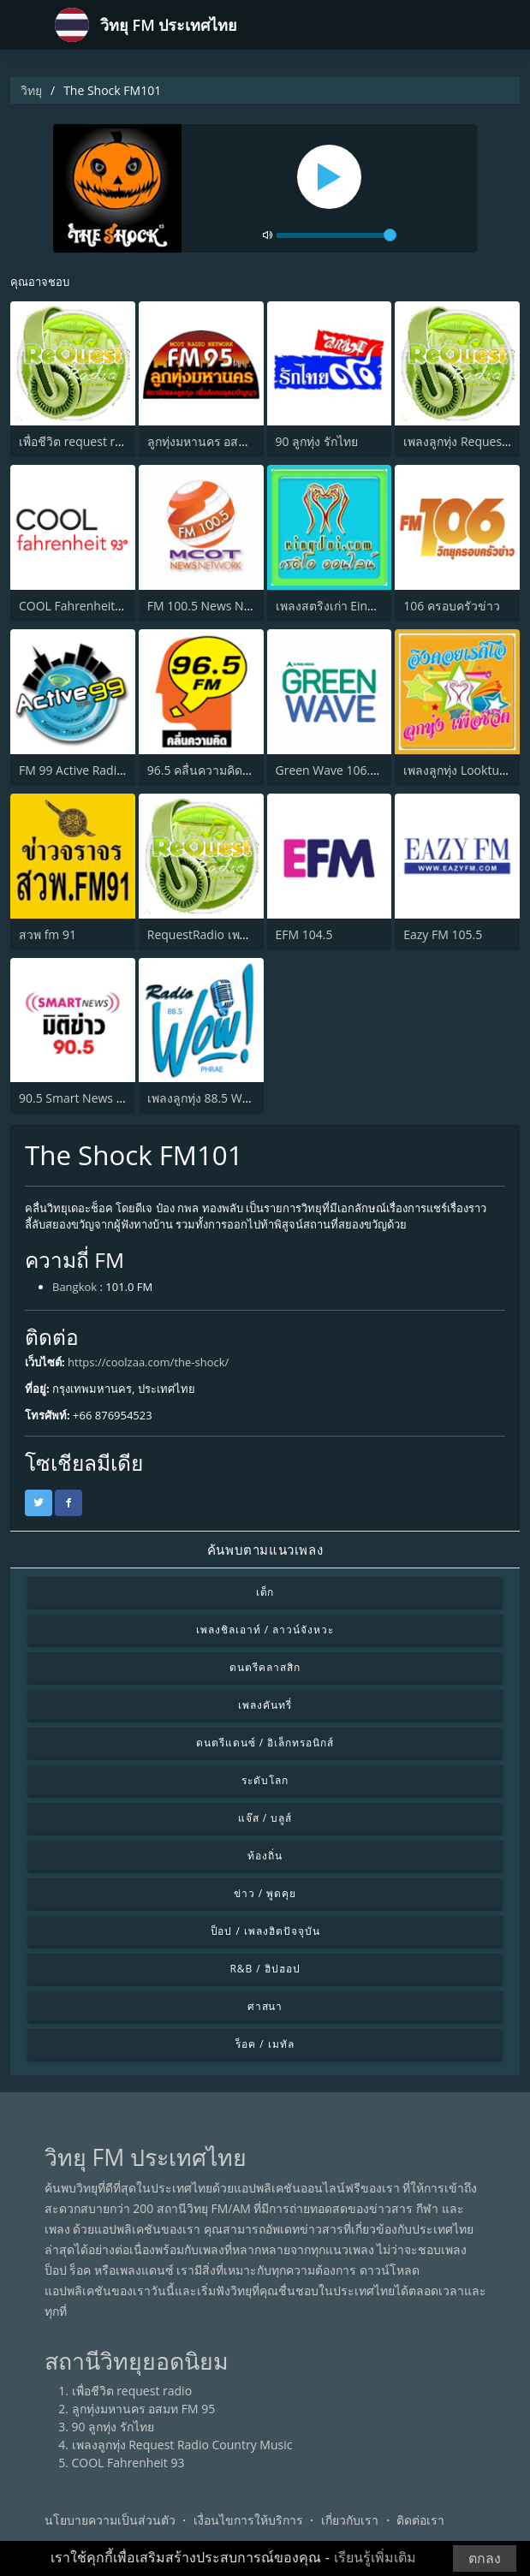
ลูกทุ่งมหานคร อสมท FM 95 (219, 441)
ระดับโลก (265, 1780)
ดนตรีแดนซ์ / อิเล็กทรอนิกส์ (265, 1742)
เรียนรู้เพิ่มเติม (375, 2557)
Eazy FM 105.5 (442, 934)
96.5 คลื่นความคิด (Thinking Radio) (241, 770)
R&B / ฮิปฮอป (264, 1968)
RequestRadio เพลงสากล (215, 934)
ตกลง (484, 2558)
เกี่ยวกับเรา (349, 2520)
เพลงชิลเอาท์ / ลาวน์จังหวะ (265, 1629)
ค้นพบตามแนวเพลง (265, 1549)
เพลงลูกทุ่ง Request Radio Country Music (182, 2444)
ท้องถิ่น (265, 1855)
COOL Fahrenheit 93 (75, 606)
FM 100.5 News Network (215, 606)
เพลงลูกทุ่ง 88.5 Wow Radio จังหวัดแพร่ (250, 1098)
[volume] (336, 235)
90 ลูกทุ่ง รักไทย (317, 441)
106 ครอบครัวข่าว (451, 606)
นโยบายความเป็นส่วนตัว (110, 2520)
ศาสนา (265, 2006)
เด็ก (265, 1592)
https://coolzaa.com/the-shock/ (148, 1362)
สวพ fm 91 (47, 934)
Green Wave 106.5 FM (336, 770)
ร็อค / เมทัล (264, 2044)
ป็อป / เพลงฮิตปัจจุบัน (265, 1931)
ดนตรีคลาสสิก (265, 1667)
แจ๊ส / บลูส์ (265, 1818)
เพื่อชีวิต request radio (79, 441)
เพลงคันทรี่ (265, 1705)
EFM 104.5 (304, 934)
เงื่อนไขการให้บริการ (248, 2520)
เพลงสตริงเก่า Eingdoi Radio (351, 606)
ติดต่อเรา (420, 2520)
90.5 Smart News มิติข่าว (86, 1098)
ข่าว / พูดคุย (265, 1893)
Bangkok (74, 1286)
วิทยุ (31, 90)
